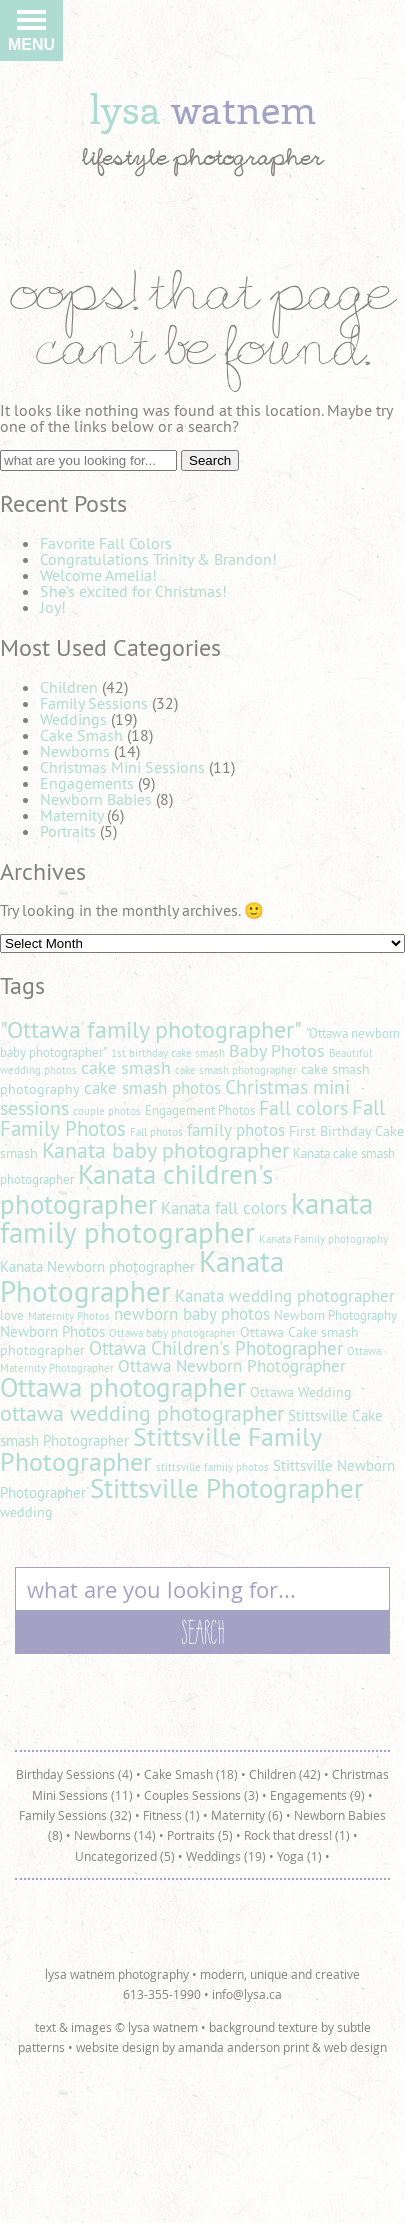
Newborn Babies (96, 799)
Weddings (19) (226, 1856)
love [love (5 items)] (12, 1315)
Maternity (71, 815)
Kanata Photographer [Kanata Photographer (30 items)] (142, 1276)
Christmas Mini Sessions (122, 767)
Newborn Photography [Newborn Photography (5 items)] (335, 1315)
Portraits (68, 831)
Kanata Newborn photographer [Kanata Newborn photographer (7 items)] (97, 1266)
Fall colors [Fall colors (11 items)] (303, 1107)
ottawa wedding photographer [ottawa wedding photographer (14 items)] (142, 1413)
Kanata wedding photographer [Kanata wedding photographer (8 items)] (285, 1296)
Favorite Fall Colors (106, 543)
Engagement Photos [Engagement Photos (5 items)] (200, 1110)
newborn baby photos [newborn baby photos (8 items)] (192, 1314)
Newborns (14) (115, 1835)
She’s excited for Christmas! (133, 591)
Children (69, 687)
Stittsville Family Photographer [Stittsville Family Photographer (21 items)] (160, 1449)
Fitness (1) (171, 1815)
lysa (203, 108)
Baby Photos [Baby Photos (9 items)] (277, 1050)
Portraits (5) (200, 1835)
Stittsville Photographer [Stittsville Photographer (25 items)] (226, 1488)
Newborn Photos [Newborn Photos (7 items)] (52, 1331)
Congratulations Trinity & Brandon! (158, 559)
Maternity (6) (247, 1815)
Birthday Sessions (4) (74, 1774)
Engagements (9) (317, 1795)
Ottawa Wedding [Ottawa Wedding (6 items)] (301, 1392)
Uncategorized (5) (125, 1856)
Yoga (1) (299, 1856)
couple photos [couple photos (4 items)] (107, 1111)
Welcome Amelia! (98, 575)
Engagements (87, 783)
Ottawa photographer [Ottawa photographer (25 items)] (123, 1387)
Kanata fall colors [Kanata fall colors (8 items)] (224, 1208)
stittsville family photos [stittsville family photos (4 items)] (212, 1467)
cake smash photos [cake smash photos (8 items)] (152, 1088)
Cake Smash (81, 735)
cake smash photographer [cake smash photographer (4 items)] (236, 1070)
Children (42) (285, 1774)
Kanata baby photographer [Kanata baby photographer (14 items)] (165, 1150)
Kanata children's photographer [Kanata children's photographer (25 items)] (136, 1188)
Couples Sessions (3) (201, 1795)
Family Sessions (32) (75, 1815)
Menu (31, 35)
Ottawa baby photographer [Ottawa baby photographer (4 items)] (172, 1333)
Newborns (75, 751)
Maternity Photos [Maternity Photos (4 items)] (69, 1316)
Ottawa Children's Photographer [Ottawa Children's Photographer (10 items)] (216, 1348)
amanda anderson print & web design (282, 2047)
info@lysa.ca (247, 1994)
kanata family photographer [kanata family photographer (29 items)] (186, 1218)
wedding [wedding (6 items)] (26, 1512)
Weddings (73, 719)
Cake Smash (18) (191, 1774)
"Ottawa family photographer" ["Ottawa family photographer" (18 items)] (151, 1029)
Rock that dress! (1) (297, 1835)
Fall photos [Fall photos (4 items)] (156, 1132)
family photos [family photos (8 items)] (236, 1130)
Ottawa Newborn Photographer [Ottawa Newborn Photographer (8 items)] (232, 1366)
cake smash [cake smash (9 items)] (126, 1067)
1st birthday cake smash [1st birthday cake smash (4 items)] (168, 1053)
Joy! (53, 607)
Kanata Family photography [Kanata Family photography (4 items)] (323, 1239)
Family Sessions (94, 703)
